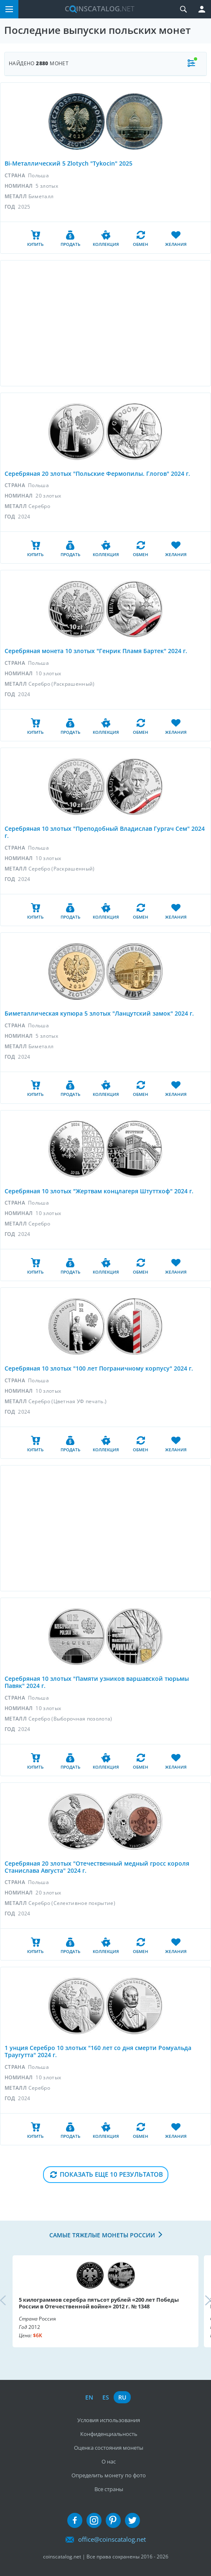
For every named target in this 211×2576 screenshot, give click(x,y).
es (105, 2397)
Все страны (108, 2489)
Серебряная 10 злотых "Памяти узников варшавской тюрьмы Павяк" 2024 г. (97, 1682)
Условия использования (108, 2420)
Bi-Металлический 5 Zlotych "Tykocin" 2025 (68, 163)
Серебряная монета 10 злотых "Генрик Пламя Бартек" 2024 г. (96, 651)
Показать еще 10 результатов (111, 2174)
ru (122, 2397)
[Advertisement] (105, 323)
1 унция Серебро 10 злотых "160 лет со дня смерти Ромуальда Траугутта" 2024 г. (98, 2051)
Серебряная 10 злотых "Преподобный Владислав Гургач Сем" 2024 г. (105, 832)
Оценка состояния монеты (108, 2447)
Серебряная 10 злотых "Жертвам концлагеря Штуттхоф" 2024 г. (99, 1191)
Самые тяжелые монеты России (102, 2235)
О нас (109, 2461)
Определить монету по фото (108, 2475)
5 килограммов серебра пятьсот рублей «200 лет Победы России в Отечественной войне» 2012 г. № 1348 (99, 2303)
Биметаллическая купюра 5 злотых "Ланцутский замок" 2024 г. (99, 1013)
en (89, 2397)
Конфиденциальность (108, 2434)
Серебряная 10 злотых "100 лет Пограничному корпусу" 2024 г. (99, 1368)
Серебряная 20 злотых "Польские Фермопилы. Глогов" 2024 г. (97, 473)
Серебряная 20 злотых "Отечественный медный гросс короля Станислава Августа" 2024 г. (97, 1866)
